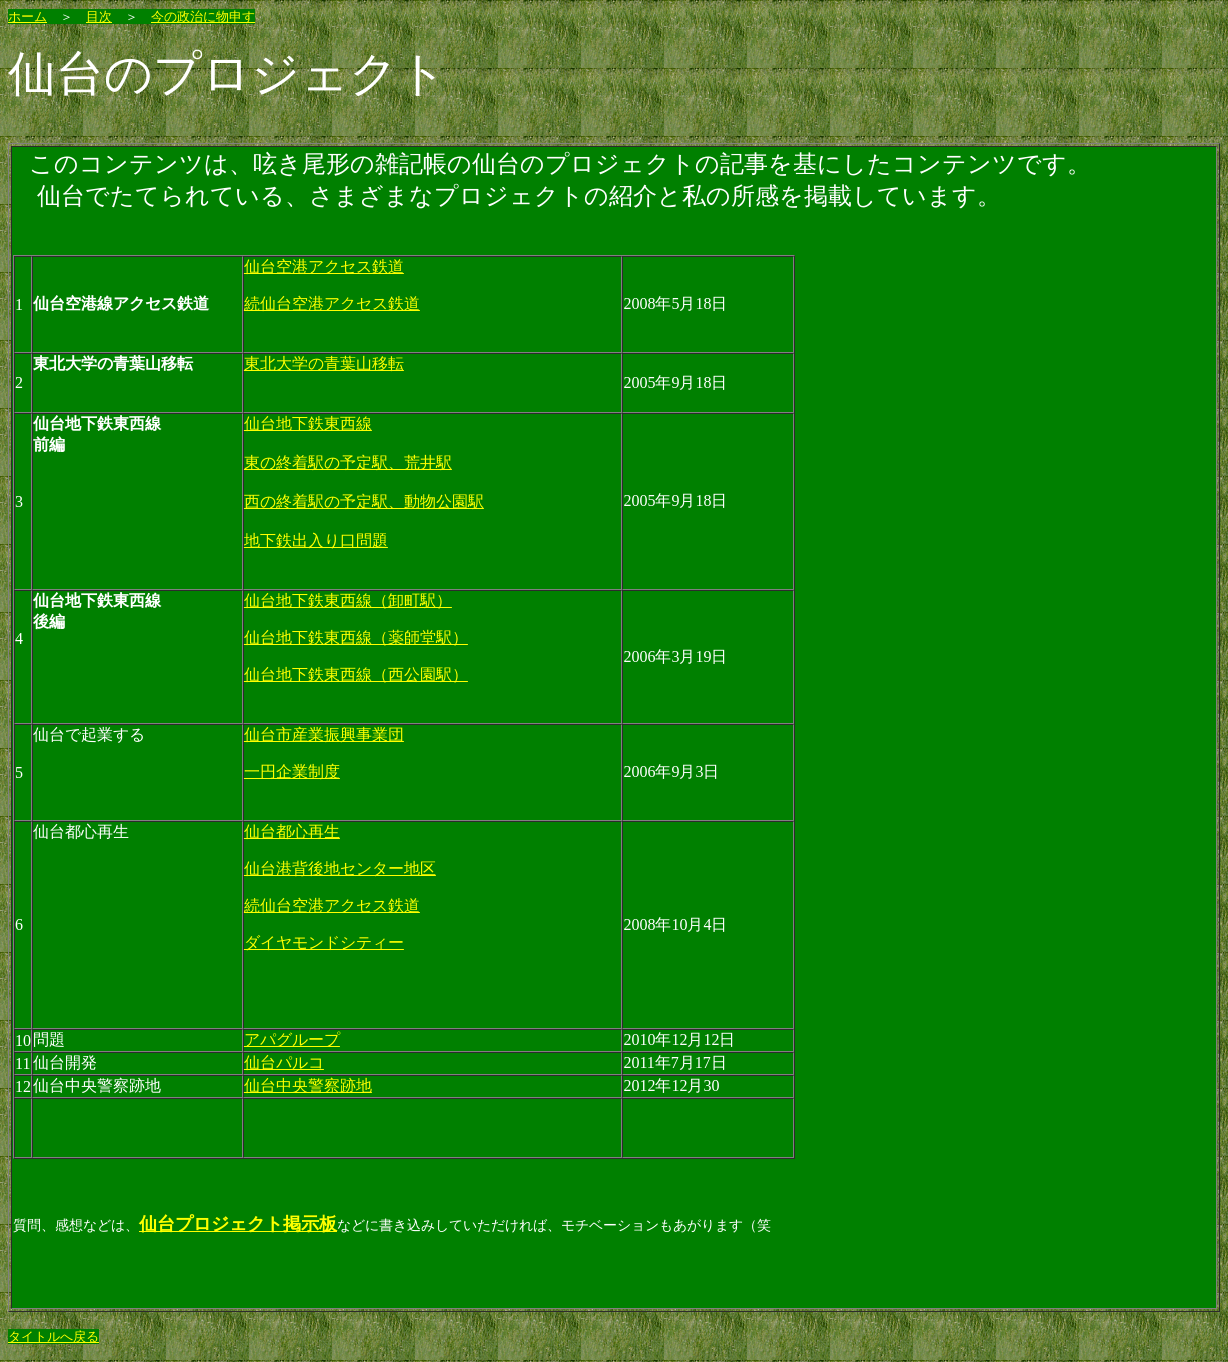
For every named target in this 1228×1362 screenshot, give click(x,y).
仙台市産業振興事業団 (324, 734)
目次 (99, 16)
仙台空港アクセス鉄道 (324, 266)
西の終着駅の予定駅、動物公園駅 (364, 501)
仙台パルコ (284, 1062)
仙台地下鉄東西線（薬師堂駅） (356, 637)
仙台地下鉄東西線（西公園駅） (356, 674)
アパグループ (292, 1039)
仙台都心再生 (292, 831)
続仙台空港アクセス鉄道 (332, 303)
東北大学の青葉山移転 (324, 363)
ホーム (27, 16)
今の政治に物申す (203, 16)
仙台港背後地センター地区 (340, 868)
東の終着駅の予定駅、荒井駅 (348, 462)
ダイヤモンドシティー (324, 942)
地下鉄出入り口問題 (316, 540)
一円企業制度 (292, 771)
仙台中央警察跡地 (308, 1085)
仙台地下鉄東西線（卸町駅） (348, 600)
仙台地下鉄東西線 (308, 423)
